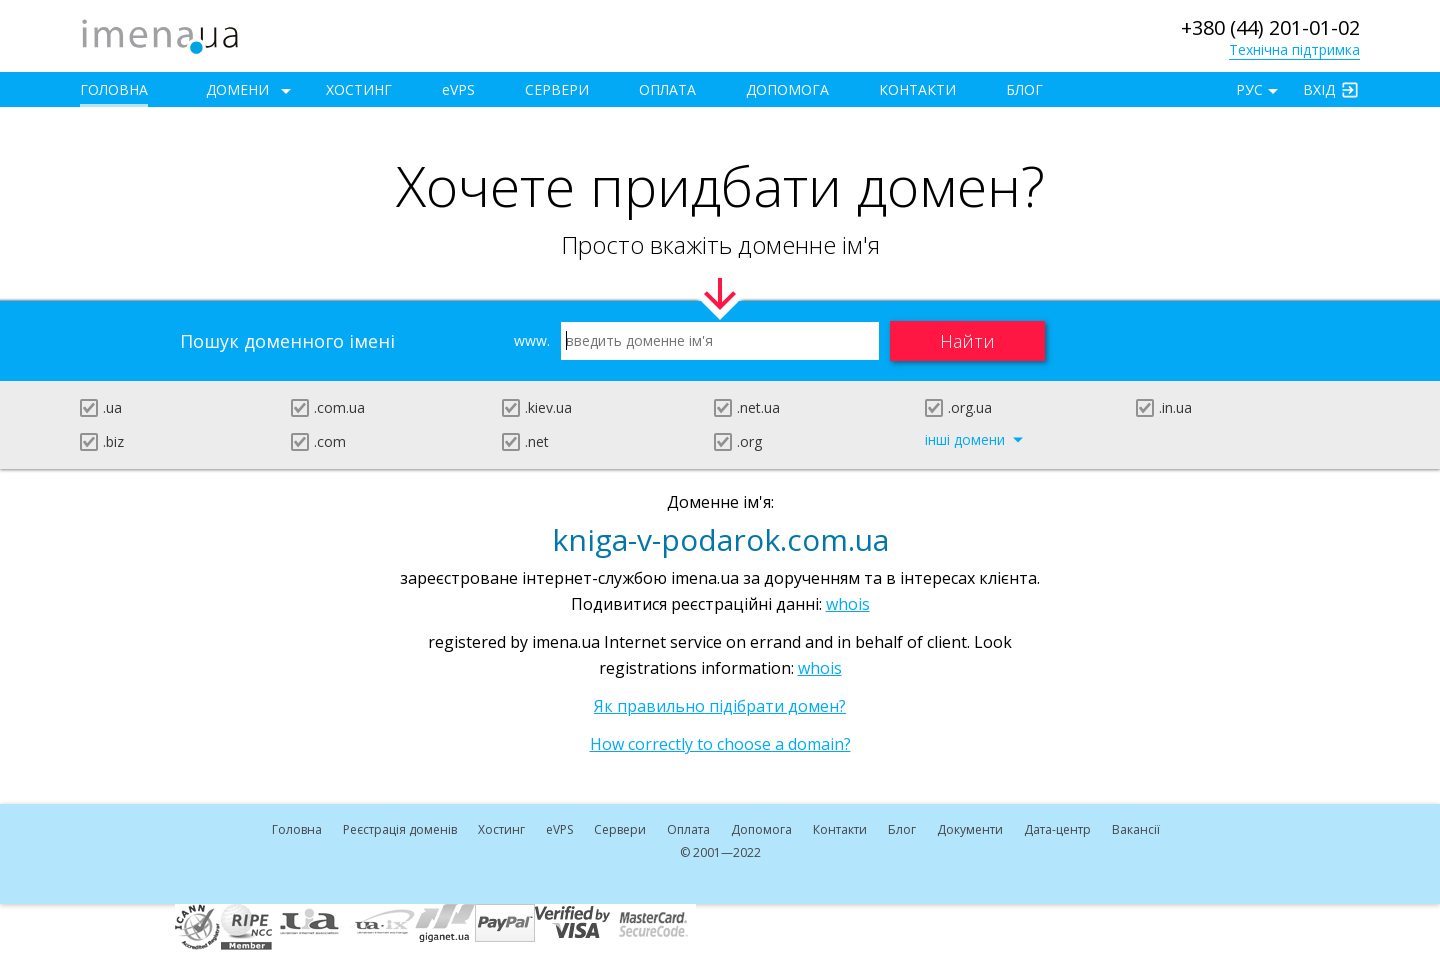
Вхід (1319, 89)
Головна (114, 89)
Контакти (917, 89)
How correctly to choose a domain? (720, 744)
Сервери (557, 89)
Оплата (667, 89)
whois (848, 604)
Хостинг (359, 89)
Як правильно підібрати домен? (720, 706)
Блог (1024, 89)
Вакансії (1136, 829)
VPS (458, 89)
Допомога (787, 89)
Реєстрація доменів (400, 829)
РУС (1249, 89)
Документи (970, 829)
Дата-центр (1057, 829)
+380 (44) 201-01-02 (1270, 27)
